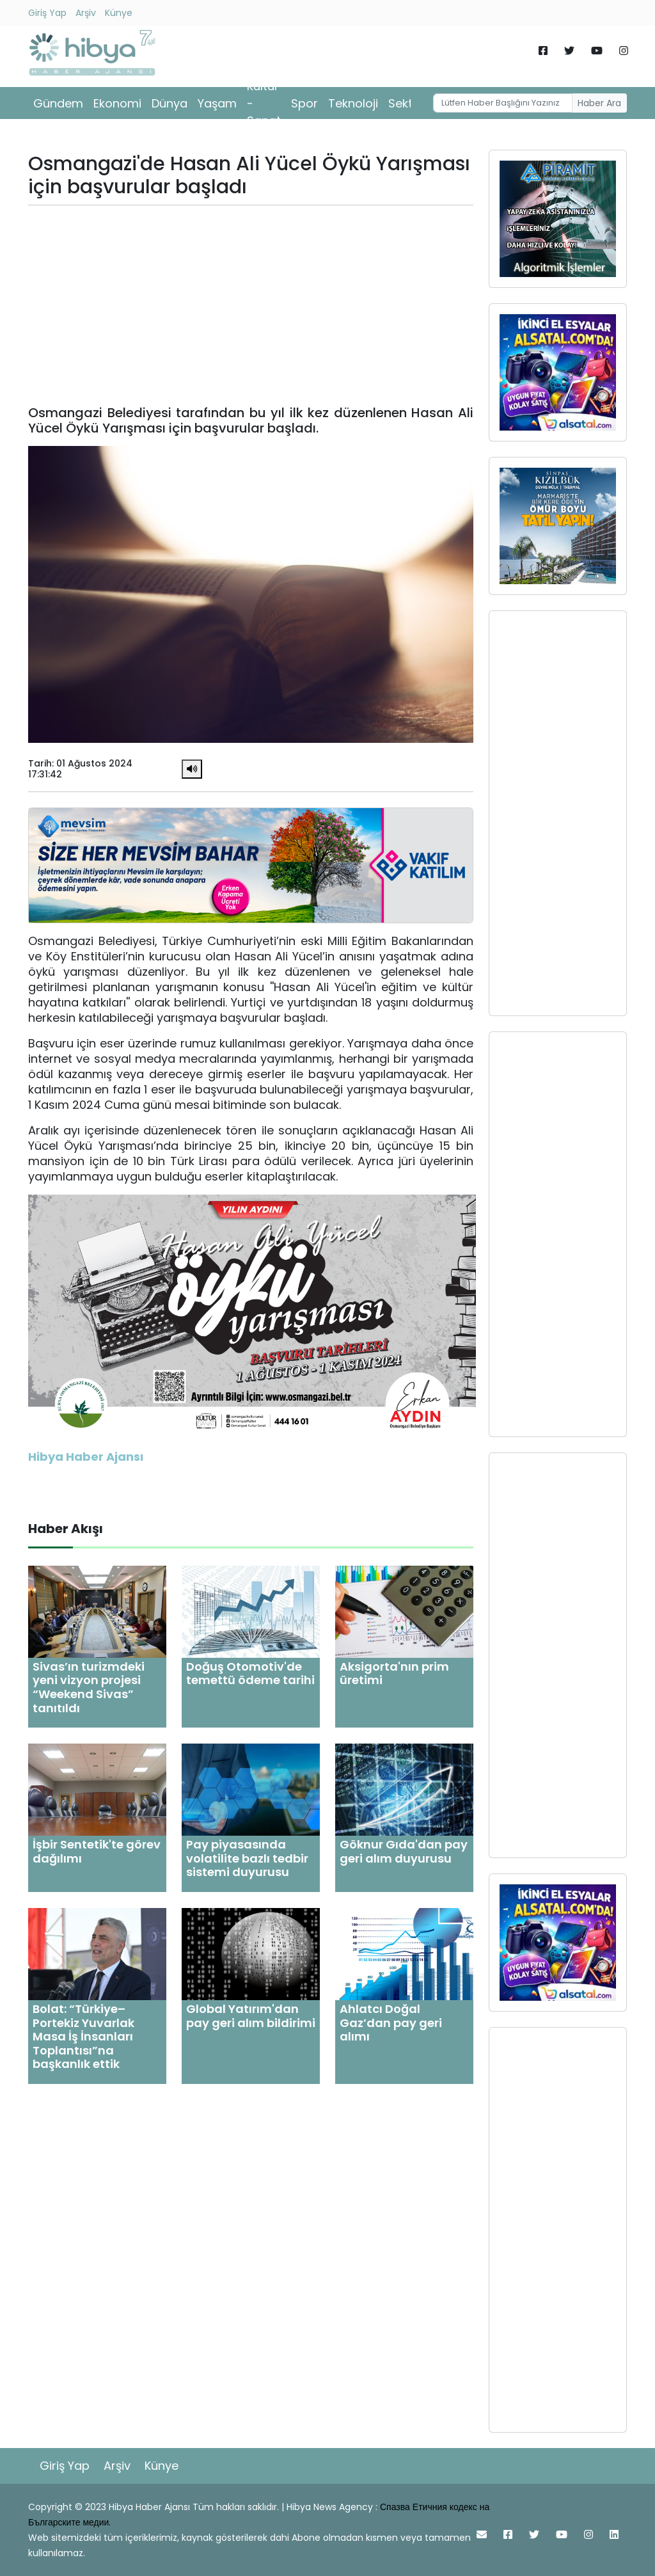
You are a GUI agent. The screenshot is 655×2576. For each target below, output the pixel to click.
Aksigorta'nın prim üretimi (394, 1673)
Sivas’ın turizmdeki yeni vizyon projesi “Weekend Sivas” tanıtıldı (89, 1687)
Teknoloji (353, 103)
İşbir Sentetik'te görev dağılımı (97, 1851)
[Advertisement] (250, 305)
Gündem (58, 103)
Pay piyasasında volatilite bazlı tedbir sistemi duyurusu (247, 1858)
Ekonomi (117, 103)
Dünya (169, 103)
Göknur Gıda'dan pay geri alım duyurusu (404, 1851)
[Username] (502, 103)
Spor (304, 103)
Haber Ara (599, 103)
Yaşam (217, 103)
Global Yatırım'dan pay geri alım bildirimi (250, 2016)
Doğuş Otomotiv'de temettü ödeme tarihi (250, 1673)
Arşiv (85, 12)
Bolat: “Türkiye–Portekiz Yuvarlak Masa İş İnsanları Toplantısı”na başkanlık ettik (83, 2036)
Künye (118, 12)
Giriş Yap (47, 12)
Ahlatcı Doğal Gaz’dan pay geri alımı (391, 2022)
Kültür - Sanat (264, 103)
